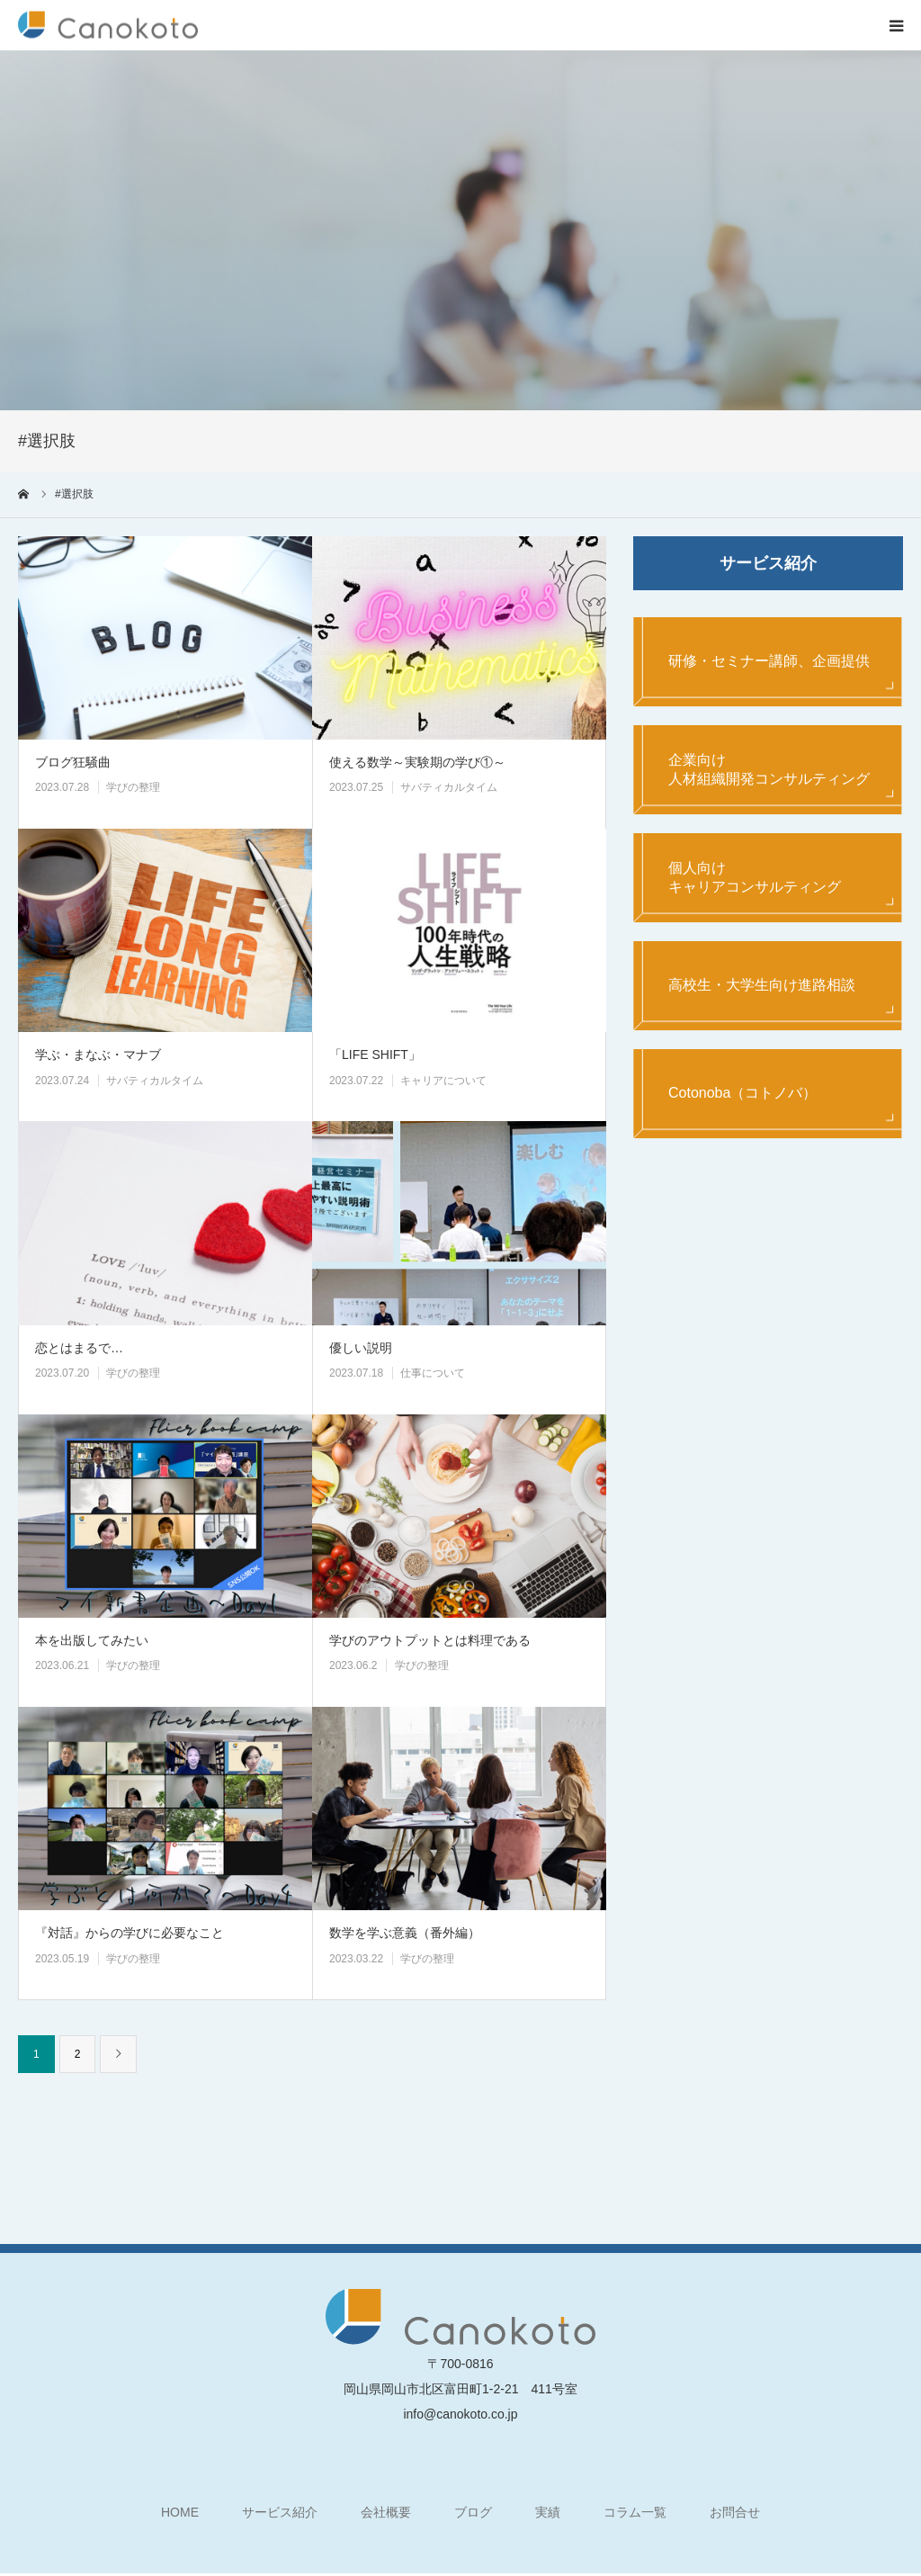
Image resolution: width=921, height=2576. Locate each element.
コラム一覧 (635, 2512)
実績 (547, 2512)
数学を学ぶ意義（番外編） (404, 1932)
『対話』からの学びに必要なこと (129, 1932)
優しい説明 (360, 1348)
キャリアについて (443, 1080)
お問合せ (735, 2512)
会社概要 (386, 2512)
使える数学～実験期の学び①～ (417, 762)
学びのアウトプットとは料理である (430, 1640)
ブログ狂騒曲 (73, 762)
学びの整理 (133, 787)
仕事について (432, 1373)
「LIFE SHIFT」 (375, 1054)
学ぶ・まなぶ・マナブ (98, 1054)
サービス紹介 (279, 2512)
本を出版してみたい (91, 1640)
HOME (180, 2512)
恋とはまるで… (79, 1348)
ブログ (473, 2512)
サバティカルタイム (448, 787)
